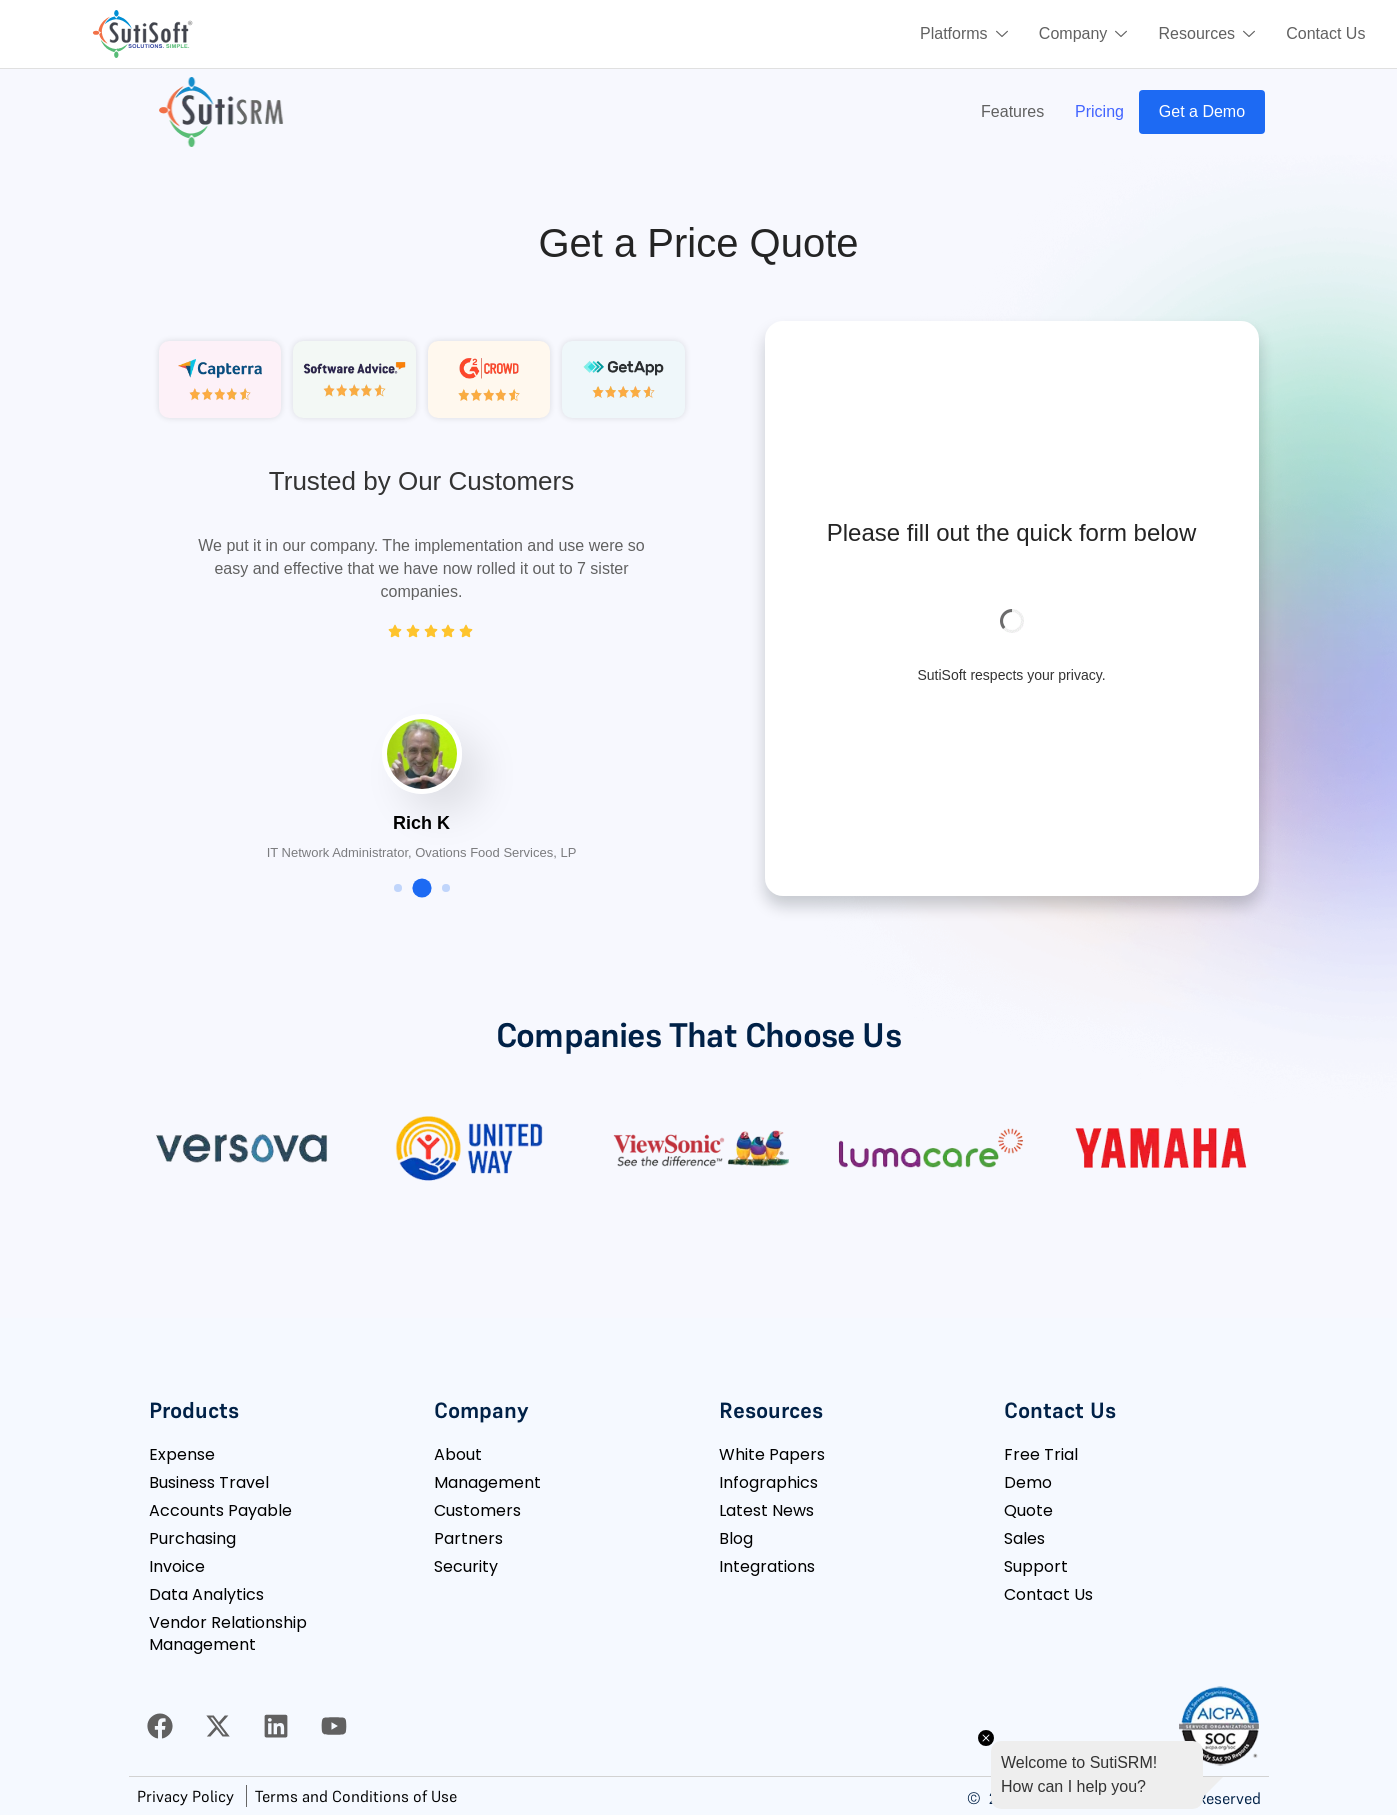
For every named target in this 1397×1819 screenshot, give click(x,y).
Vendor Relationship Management (228, 1633)
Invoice (177, 1566)
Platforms (961, 35)
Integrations (767, 1566)
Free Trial (1041, 1454)
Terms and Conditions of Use (356, 1796)
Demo (1028, 1482)
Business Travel (209, 1482)
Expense (182, 1454)
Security (466, 1566)
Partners (468, 1538)
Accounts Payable (220, 1510)
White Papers (772, 1454)
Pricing (1097, 111)
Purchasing (192, 1538)
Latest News (766, 1510)
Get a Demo (1201, 111)
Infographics (768, 1482)
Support (1036, 1566)
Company (1081, 35)
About (458, 1454)
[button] (398, 888)
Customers (477, 1510)
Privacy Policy (185, 1796)
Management (487, 1482)
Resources (1205, 35)
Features (1009, 111)
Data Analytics (206, 1594)
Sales (1024, 1538)
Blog (736, 1538)
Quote (1028, 1510)
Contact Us (1325, 33)
